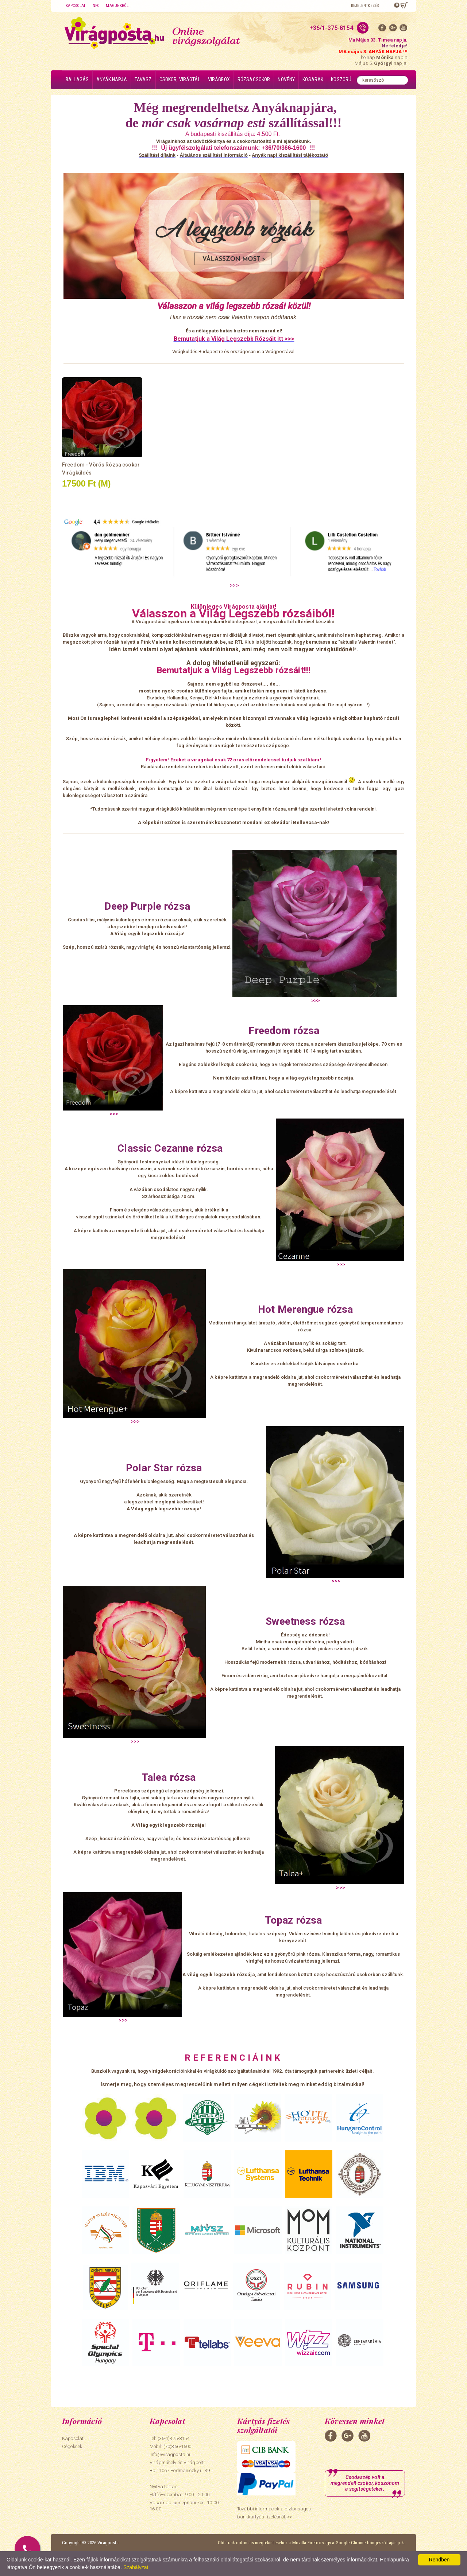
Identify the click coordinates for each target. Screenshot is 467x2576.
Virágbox (219, 79)
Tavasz (143, 79)
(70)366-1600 (177, 2446)
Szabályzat (135, 2567)
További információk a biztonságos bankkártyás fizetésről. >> (274, 2513)
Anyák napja (111, 79)
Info (96, 5)
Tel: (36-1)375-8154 (169, 2438)
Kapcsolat (75, 5)
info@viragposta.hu (171, 2454)
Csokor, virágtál (179, 79)
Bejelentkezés (365, 5)
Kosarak (312, 79)
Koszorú (341, 79)
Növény (286, 79)
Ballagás (77, 79)
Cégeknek (72, 2446)
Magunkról (117, 5)
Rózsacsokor (254, 79)
